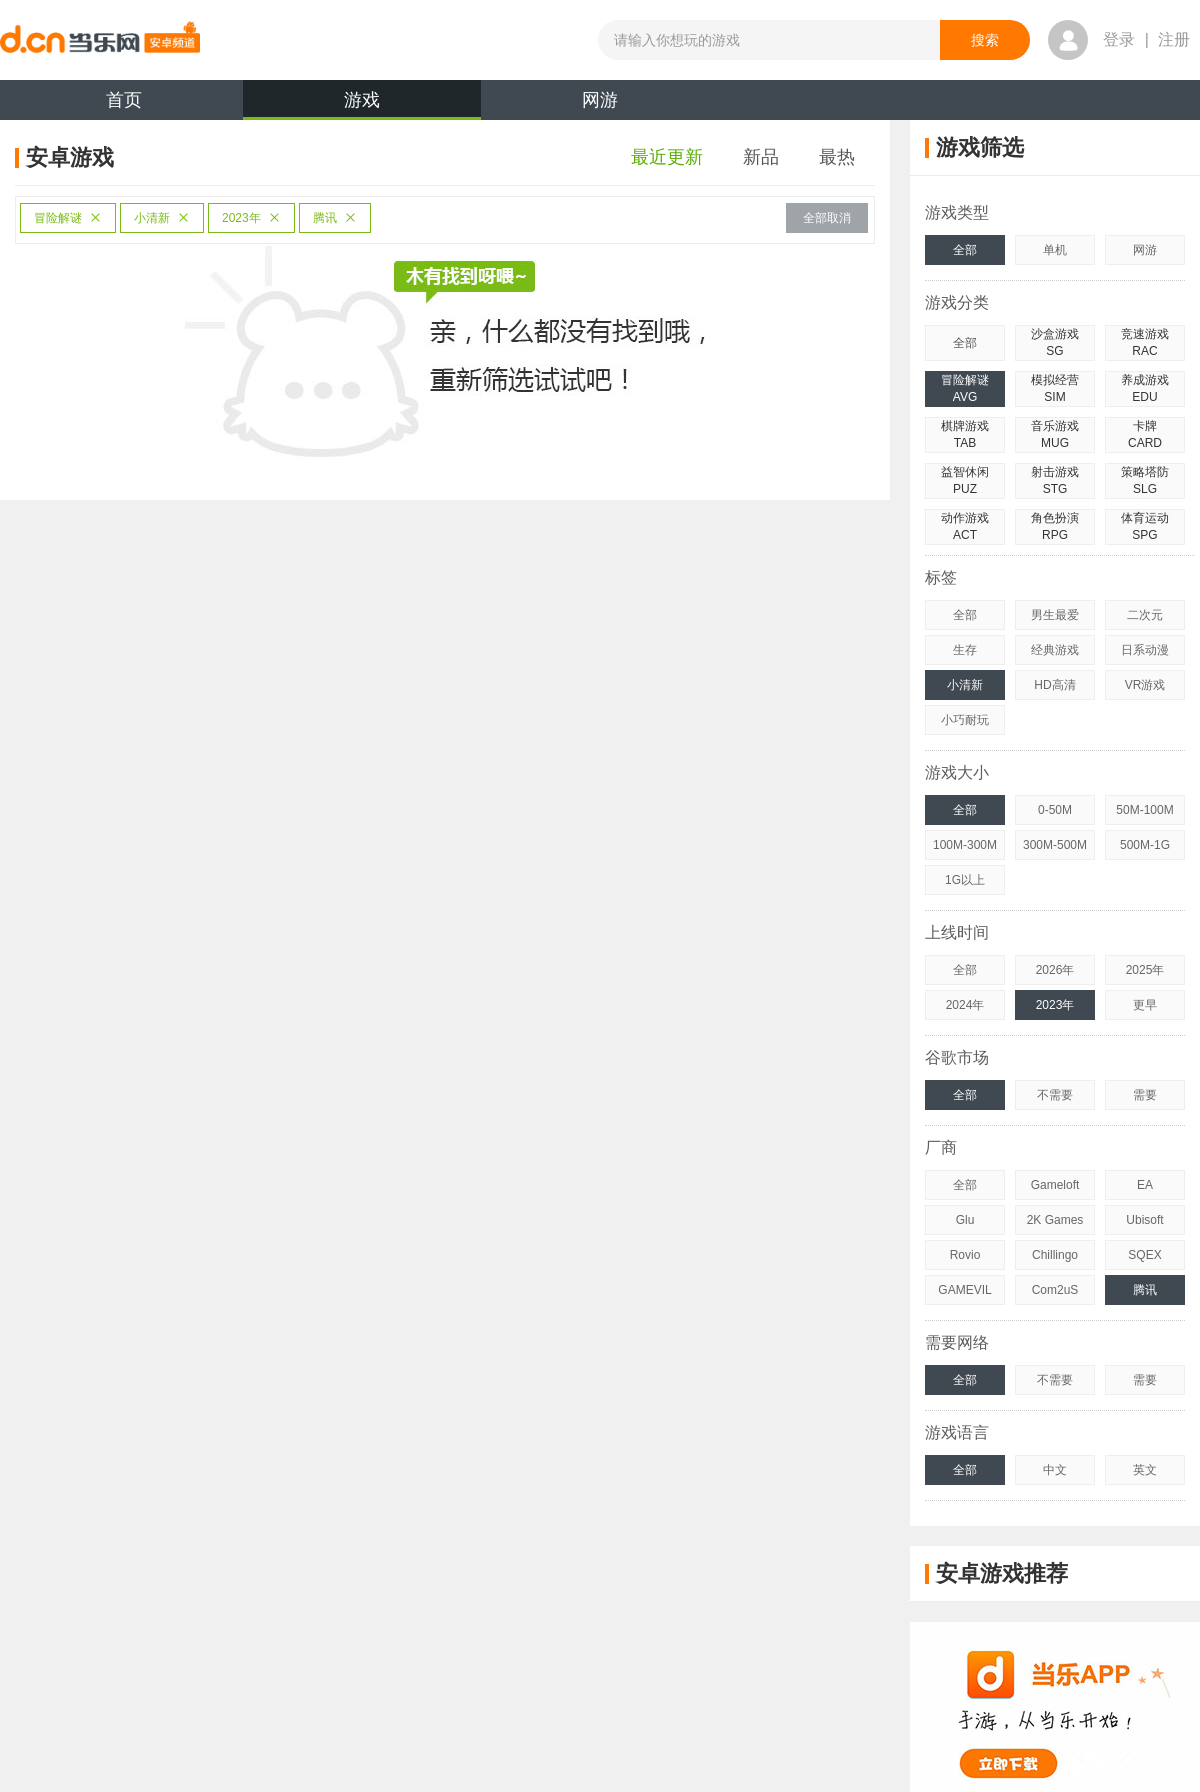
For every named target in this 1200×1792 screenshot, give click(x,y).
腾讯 (335, 218)
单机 (1055, 250)
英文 (1145, 1470)
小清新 (162, 218)
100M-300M (965, 845)
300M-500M (1055, 845)
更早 (1145, 1005)
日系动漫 (1145, 650)
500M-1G (1145, 845)
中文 (1055, 1470)
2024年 (965, 1005)
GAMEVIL (964, 1290)
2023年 (251, 218)
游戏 (362, 105)
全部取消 (827, 218)
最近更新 (667, 157)
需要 (1145, 1095)
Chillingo (1055, 1255)
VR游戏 (1145, 685)
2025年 (1145, 970)
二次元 (1145, 615)
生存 (965, 650)
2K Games (1055, 1220)
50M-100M (1144, 810)
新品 (761, 157)
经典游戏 (1055, 650)
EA (1145, 1185)
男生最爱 (1055, 615)
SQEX (1144, 1255)
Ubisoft (1144, 1220)
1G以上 (965, 880)
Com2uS (1055, 1290)
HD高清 (1054, 685)
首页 (124, 100)
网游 (600, 100)
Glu (965, 1220)
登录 (1119, 39)
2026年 (1055, 970)
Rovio (965, 1255)
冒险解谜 (68, 218)
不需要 (1055, 1095)
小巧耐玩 (965, 720)
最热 (837, 157)
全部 (965, 250)
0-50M (1055, 810)
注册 (1174, 39)
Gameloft (1055, 1185)
